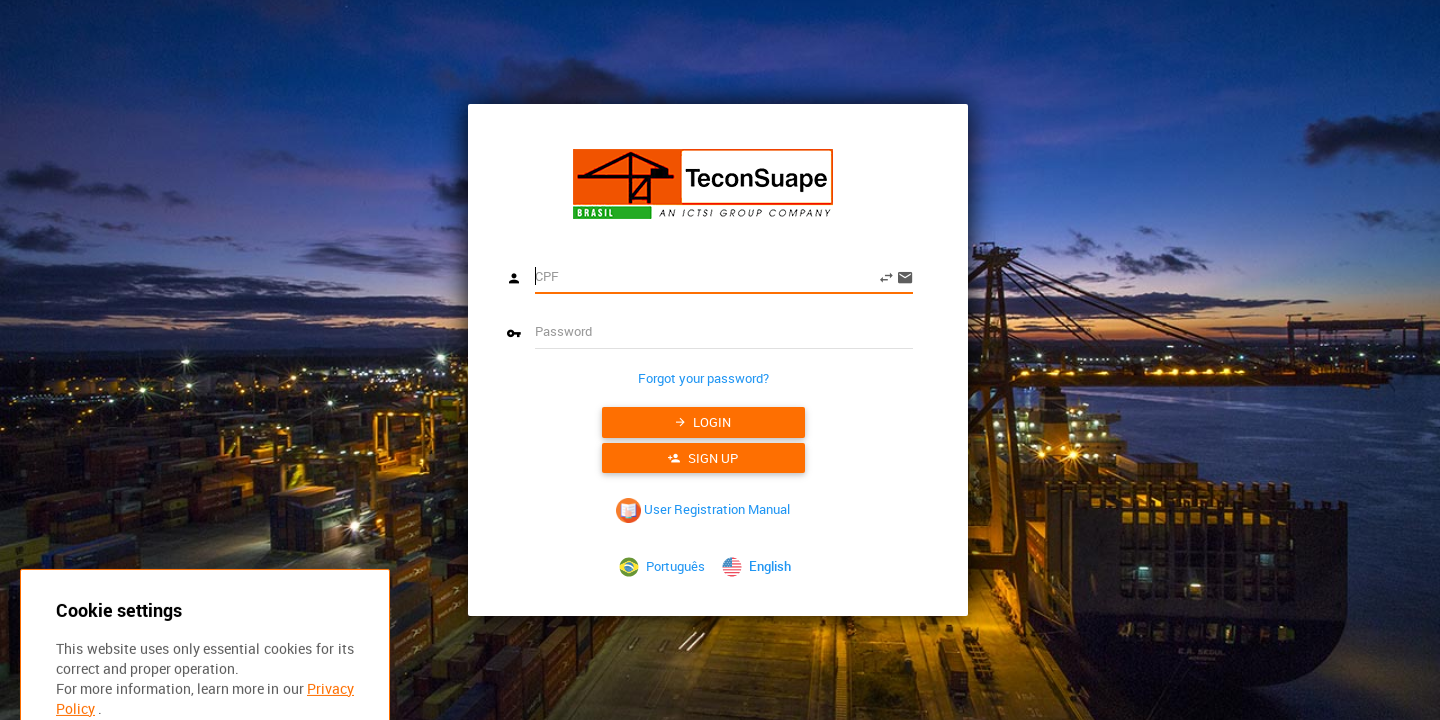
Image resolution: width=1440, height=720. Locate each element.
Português (660, 566)
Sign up (703, 458)
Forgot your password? (703, 378)
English (753, 566)
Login (703, 422)
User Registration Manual (703, 509)
